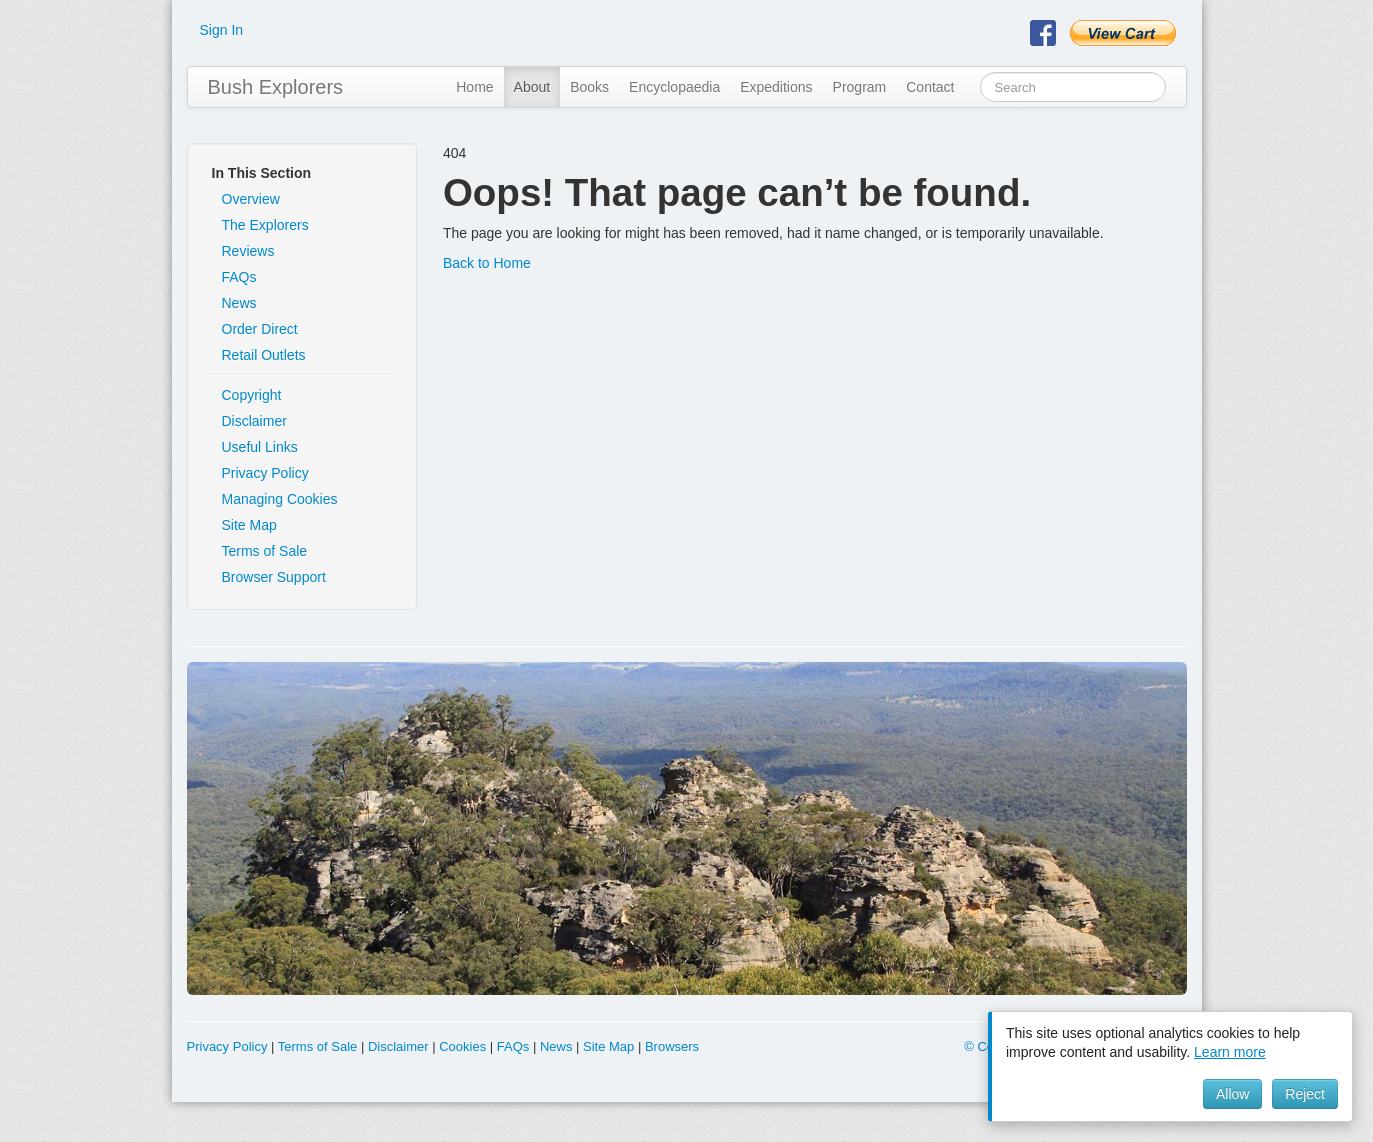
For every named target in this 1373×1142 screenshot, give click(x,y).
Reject (1305, 1094)
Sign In (222, 30)
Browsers (672, 1046)
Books (589, 87)
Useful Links (260, 447)
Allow (1232, 1094)
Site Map (249, 525)
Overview (251, 199)
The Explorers (265, 225)
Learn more (1230, 1052)
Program (860, 87)
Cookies (462, 1046)
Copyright (252, 395)
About (532, 87)
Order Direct (260, 329)
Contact (930, 87)
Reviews (248, 251)
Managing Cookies (280, 499)
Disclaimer (254, 421)
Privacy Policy (265, 473)
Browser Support (274, 577)
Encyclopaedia (674, 87)
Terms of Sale (265, 551)
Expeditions (776, 87)
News (239, 303)
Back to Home (487, 263)
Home (474, 87)
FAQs (239, 277)
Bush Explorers (276, 87)
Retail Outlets (264, 355)
